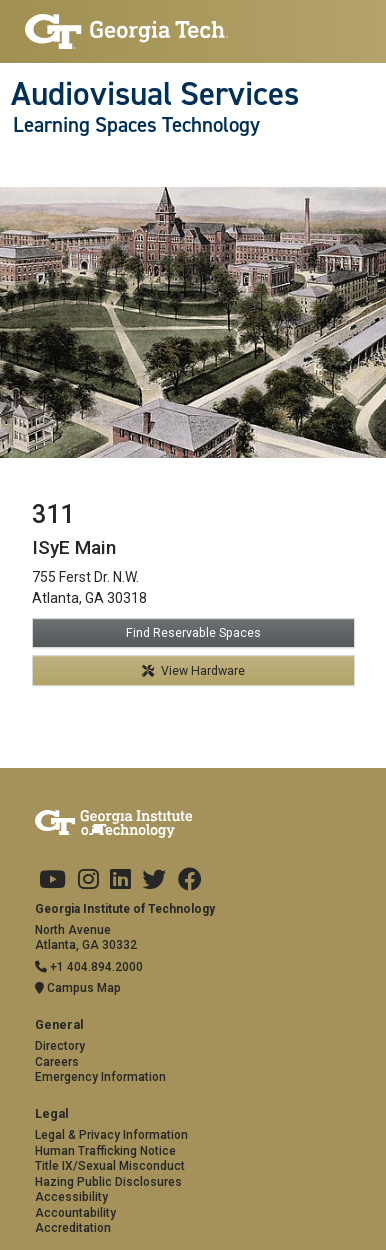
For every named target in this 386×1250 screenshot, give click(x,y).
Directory (60, 1046)
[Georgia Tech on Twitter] (154, 880)
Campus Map (78, 988)
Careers (57, 1062)
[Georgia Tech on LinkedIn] (120, 880)
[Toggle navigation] (21, 165)
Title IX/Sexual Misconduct (110, 1166)
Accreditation (73, 1228)
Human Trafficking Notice (105, 1151)
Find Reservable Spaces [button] (193, 633)
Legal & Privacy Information (111, 1135)
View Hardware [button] (193, 671)
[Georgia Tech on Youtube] (52, 880)
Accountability (75, 1213)
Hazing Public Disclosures (108, 1182)
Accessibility (71, 1197)
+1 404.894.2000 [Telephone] (89, 967)
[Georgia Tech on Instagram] (88, 880)
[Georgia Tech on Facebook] (190, 880)
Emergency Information (100, 1077)
